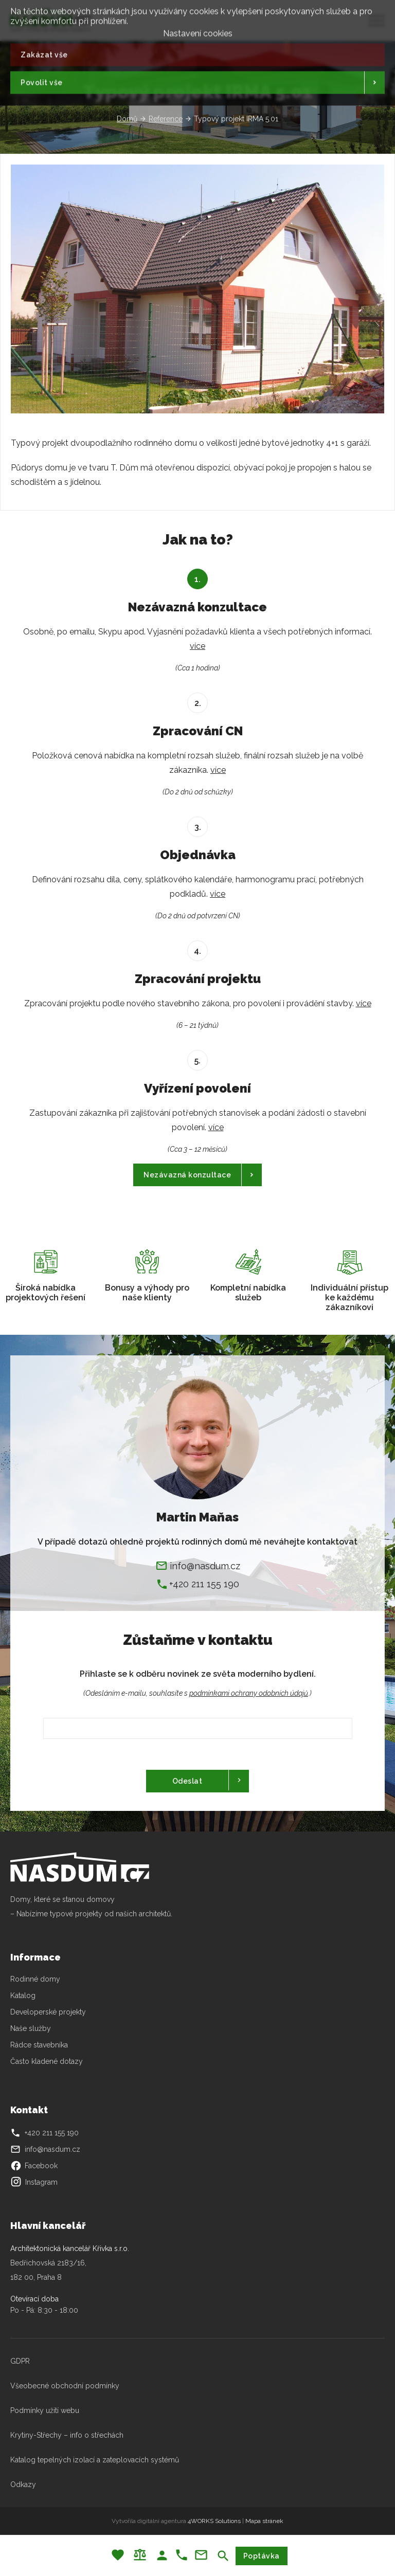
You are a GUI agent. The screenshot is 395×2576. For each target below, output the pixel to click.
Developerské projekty (48, 2012)
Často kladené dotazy (46, 2061)
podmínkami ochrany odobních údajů (248, 1693)
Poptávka (261, 2556)
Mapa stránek (264, 2521)
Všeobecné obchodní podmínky (64, 2386)
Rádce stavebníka (39, 2045)
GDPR (20, 2361)
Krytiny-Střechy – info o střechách (66, 2435)
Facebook (34, 2165)
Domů (127, 119)
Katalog (24, 1995)
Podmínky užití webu (44, 2410)
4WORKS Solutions (214, 2521)
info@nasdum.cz (205, 1566)
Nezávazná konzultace (187, 1175)
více (197, 646)
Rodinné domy (35, 1979)
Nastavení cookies (197, 30)
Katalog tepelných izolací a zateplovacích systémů (94, 2460)
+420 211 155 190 (204, 1584)
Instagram (34, 2182)
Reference (166, 119)
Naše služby (30, 2028)
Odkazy (23, 2484)
